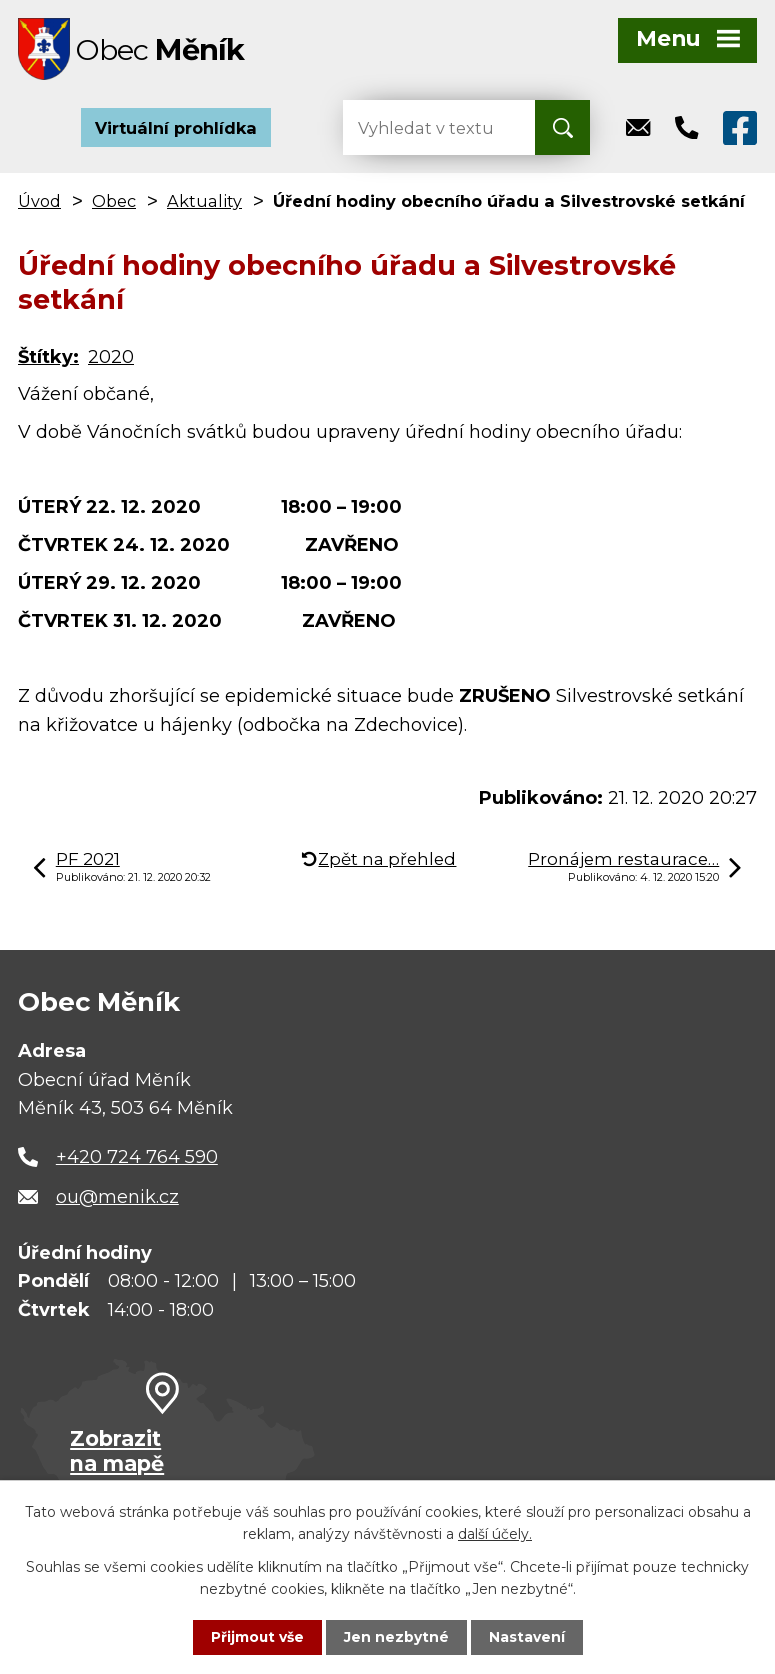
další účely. (495, 1534)
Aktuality (204, 204)
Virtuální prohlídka (176, 130)
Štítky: (48, 360)
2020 (111, 360)
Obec (114, 204)
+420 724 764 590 (137, 1160)
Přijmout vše (257, 1637)
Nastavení (527, 1637)
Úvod (39, 204)
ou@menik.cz (117, 1199)
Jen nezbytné (396, 1637)
